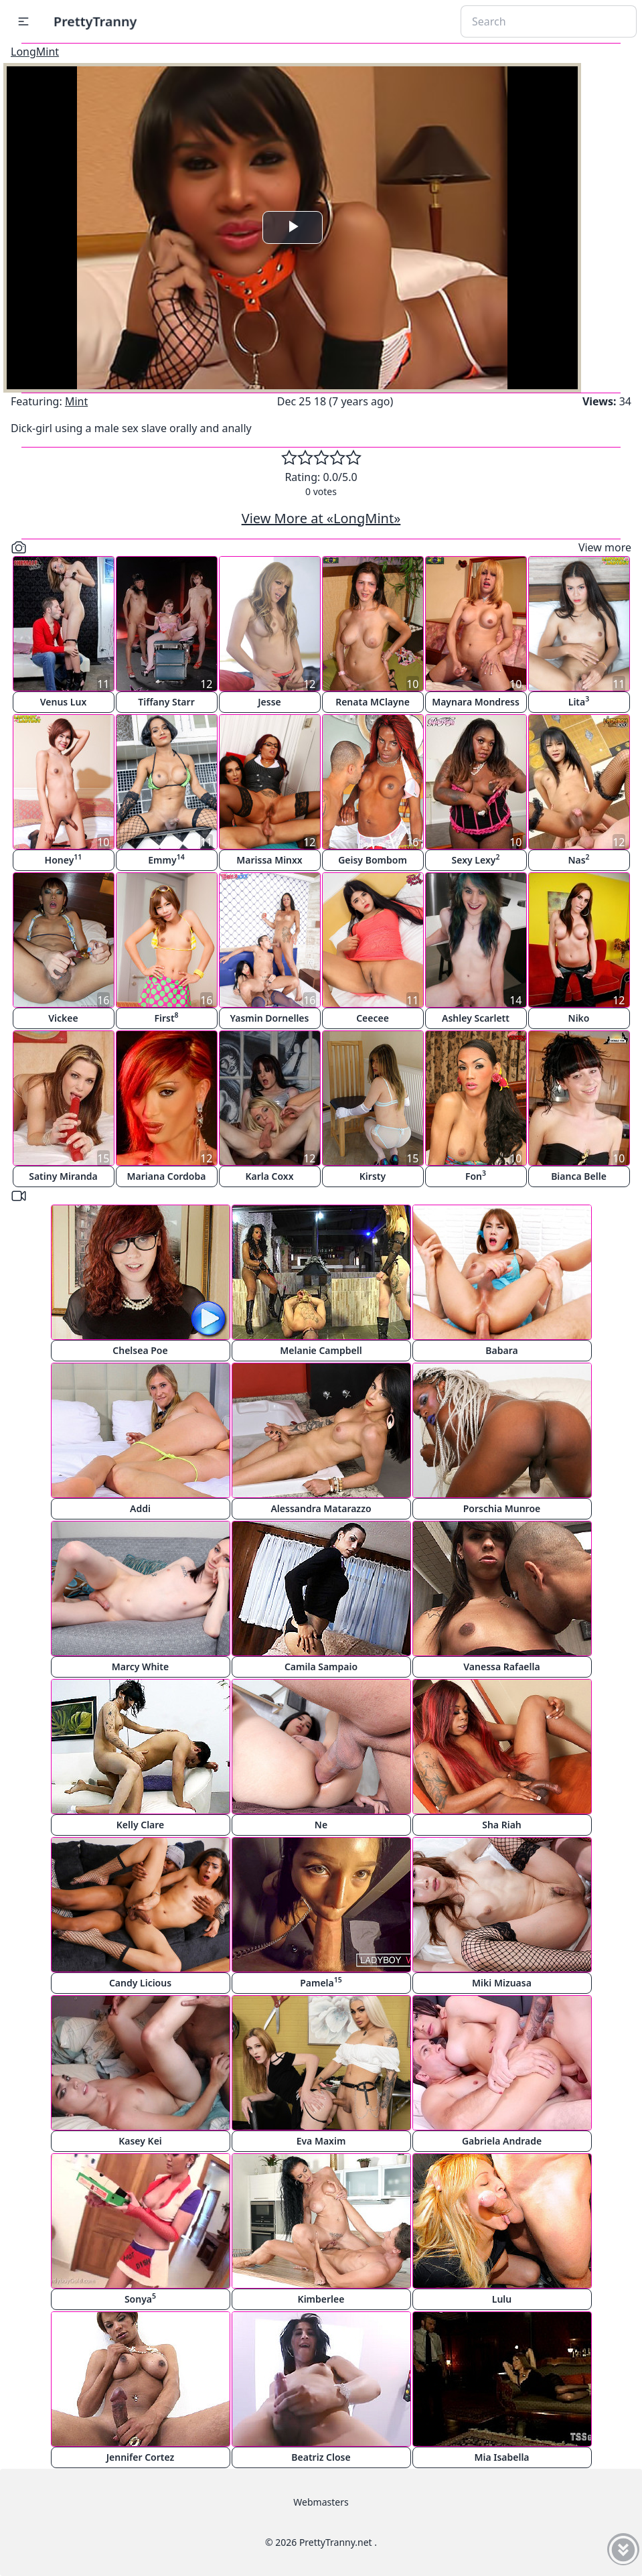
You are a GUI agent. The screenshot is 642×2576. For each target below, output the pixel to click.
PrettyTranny (95, 21)
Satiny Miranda (63, 1176)
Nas (578, 859)
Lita (579, 701)
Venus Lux (63, 701)
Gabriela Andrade (502, 2140)
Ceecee (372, 1018)
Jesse (269, 701)
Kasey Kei (140, 2140)
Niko (579, 1018)
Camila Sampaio (321, 1666)
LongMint (35, 51)
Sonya (140, 2298)
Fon (475, 1175)
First (166, 1017)
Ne (321, 1824)
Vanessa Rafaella (501, 1666)
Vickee (63, 1018)
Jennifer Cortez (140, 2457)
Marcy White (140, 1666)
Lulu (501, 2299)
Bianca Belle (579, 1176)
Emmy (166, 859)
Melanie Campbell (321, 1350)
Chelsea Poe (139, 1350)
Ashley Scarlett (475, 1018)
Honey (63, 859)
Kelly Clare (140, 1824)
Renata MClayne (372, 701)
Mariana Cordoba (166, 1176)
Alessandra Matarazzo (320, 1508)
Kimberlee (321, 2299)
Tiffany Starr (166, 701)
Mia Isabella (501, 2457)
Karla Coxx (269, 1176)
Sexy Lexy (476, 859)
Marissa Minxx (269, 860)
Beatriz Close (320, 2457)
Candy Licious (140, 1982)
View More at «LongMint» (321, 518)
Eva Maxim (321, 2140)
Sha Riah (501, 1824)
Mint (76, 401)
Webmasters (320, 2502)
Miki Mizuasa (502, 1982)
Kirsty (372, 1176)
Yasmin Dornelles (269, 1018)
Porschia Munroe (501, 1508)
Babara (501, 1350)
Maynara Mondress (475, 701)
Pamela (321, 1982)
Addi (140, 1508)
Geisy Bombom (372, 860)
